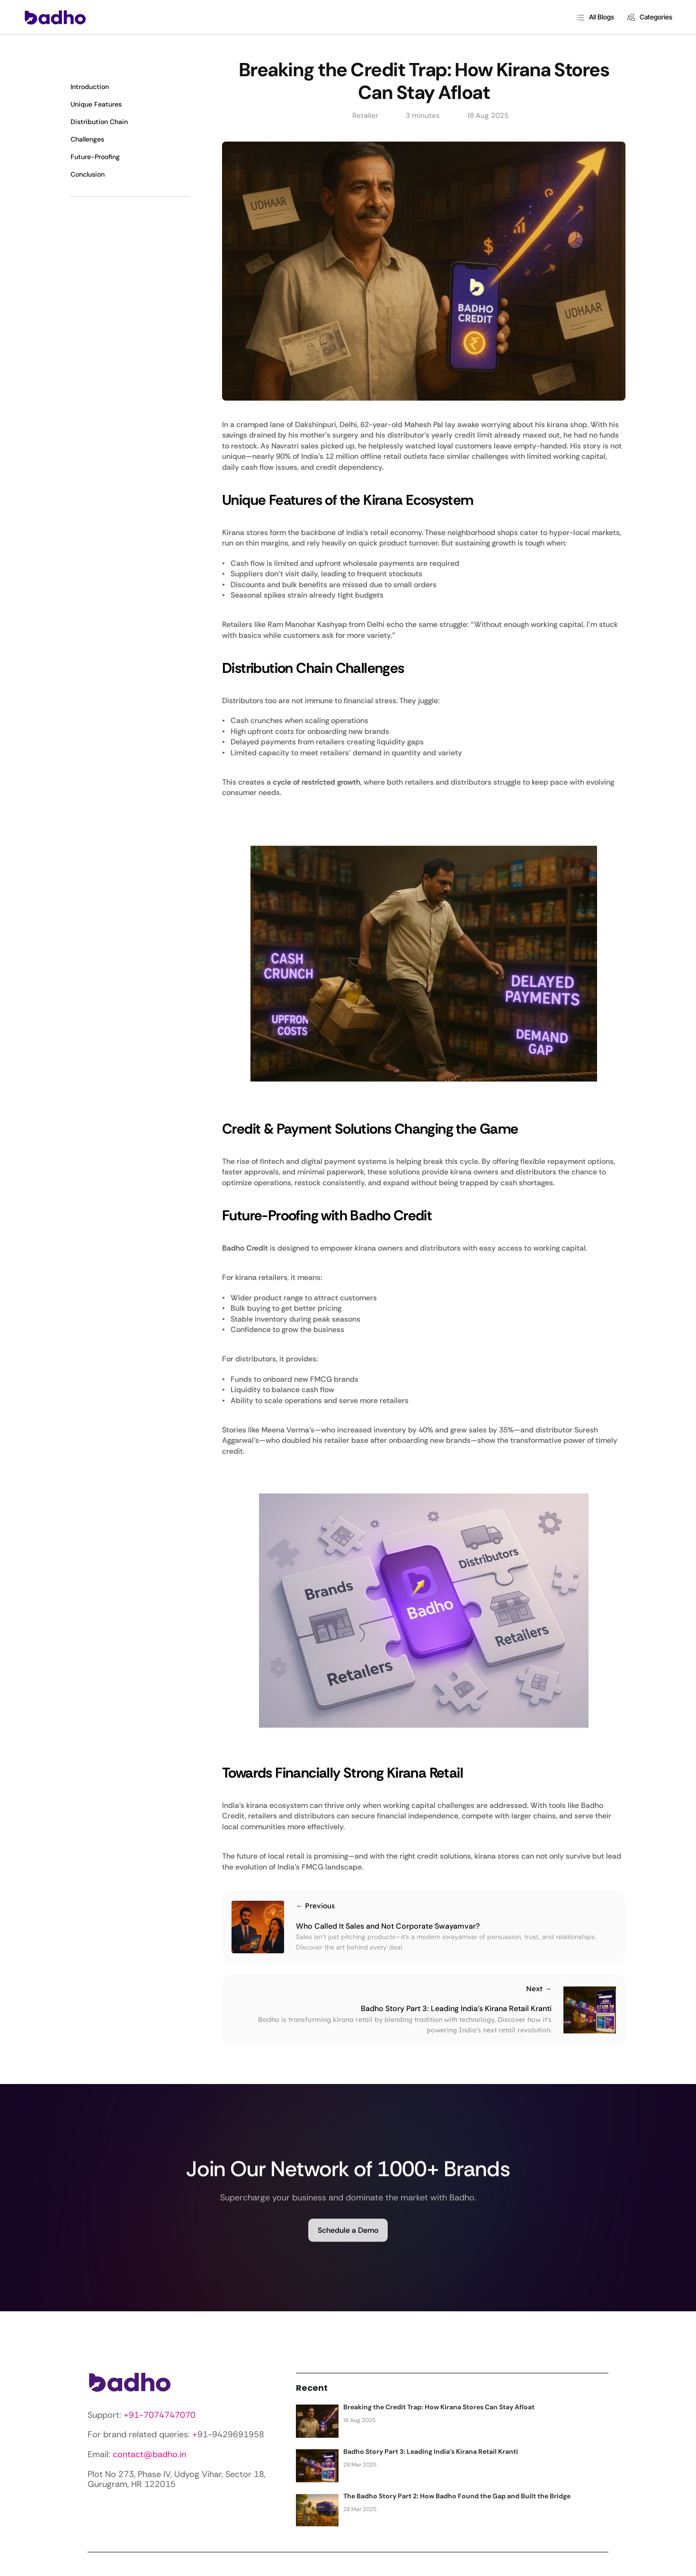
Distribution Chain (99, 121)
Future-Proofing (95, 156)
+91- (133, 2415)
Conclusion (88, 174)
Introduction (90, 86)
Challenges (87, 139)
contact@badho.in (149, 2454)
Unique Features (96, 104)
